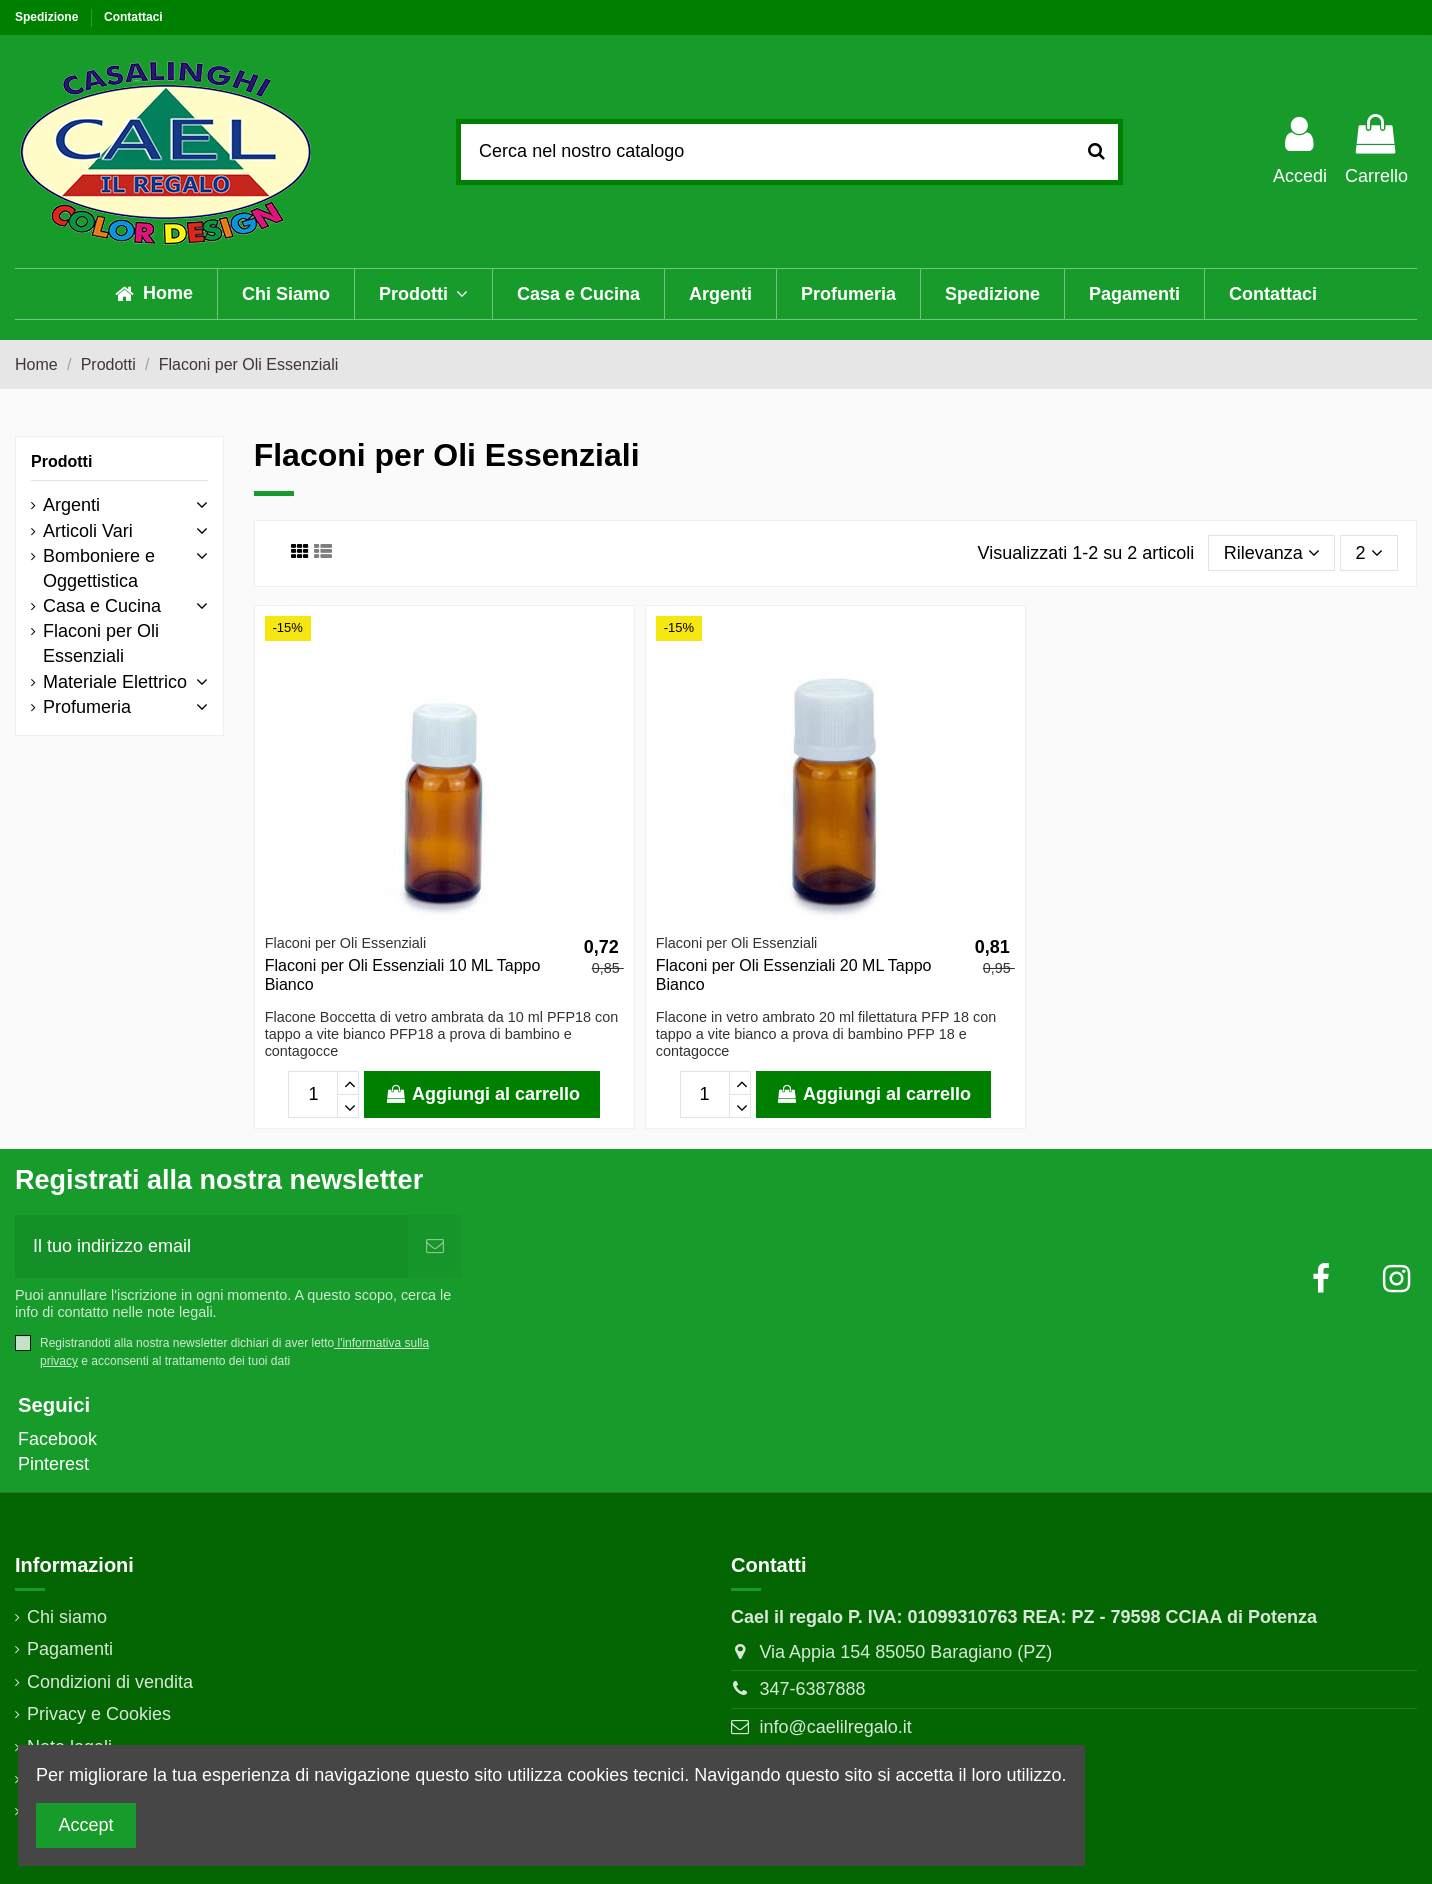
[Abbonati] (435, 1246)
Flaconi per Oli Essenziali (101, 643)
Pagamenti (70, 1649)
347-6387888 (812, 1689)
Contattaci (133, 17)
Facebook (57, 1439)
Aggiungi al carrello (482, 1094)
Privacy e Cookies (99, 1714)
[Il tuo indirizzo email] (211, 1246)
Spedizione (48, 17)
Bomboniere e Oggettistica (99, 568)
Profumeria (87, 707)
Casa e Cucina (102, 606)
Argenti (71, 505)
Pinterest (53, 1464)
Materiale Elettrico (115, 682)
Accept (86, 1825)
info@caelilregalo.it (835, 1727)
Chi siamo (67, 1617)
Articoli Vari (88, 531)
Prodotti (61, 461)
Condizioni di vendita (110, 1682)
